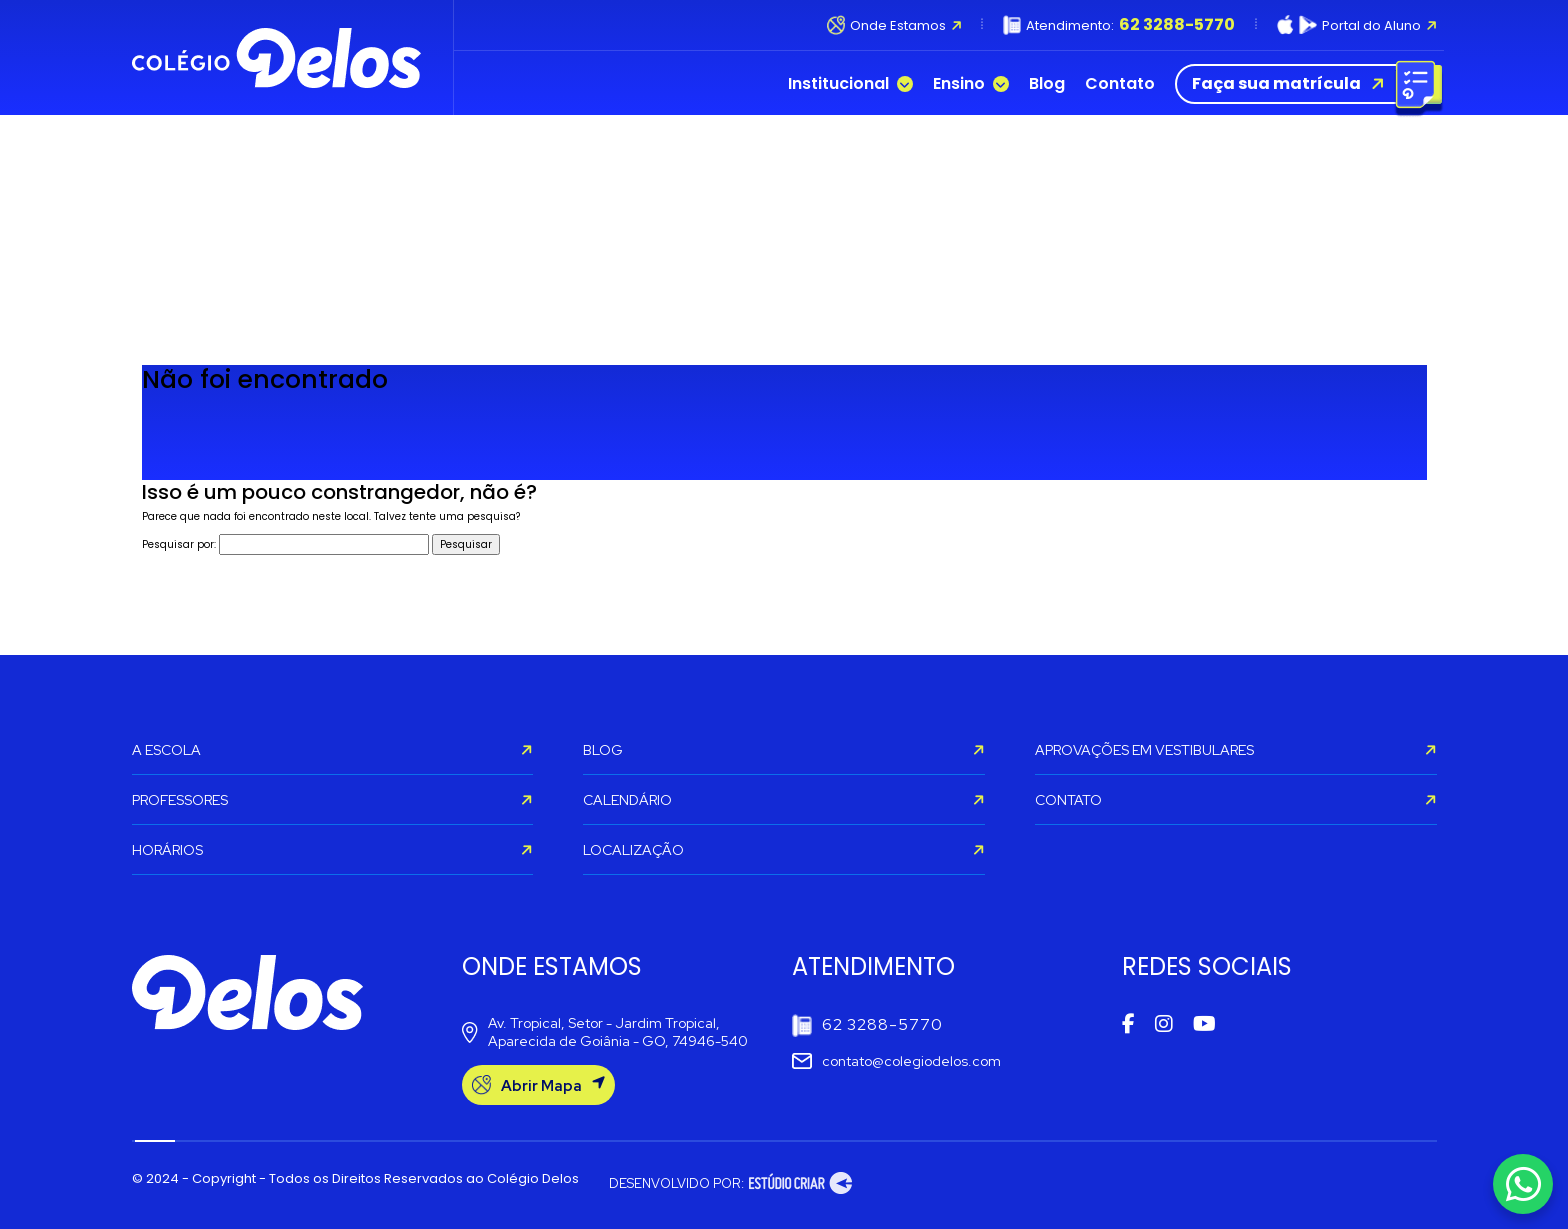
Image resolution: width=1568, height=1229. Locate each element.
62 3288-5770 (867, 1025)
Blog (1047, 84)
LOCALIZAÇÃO (784, 850)
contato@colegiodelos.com (896, 1061)
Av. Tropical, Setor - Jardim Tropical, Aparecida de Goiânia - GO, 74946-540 (605, 1032)
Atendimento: (1119, 25)
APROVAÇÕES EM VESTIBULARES (1236, 750)
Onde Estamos (894, 25)
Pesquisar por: (179, 544)
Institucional (850, 84)
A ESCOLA (333, 750)
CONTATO (1236, 800)
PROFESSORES (333, 800)
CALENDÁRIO (784, 800)
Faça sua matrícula (1304, 84)
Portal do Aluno (1357, 25)
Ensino (971, 84)
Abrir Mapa (538, 1085)
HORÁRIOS (333, 850)
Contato (1120, 84)
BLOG (784, 750)
